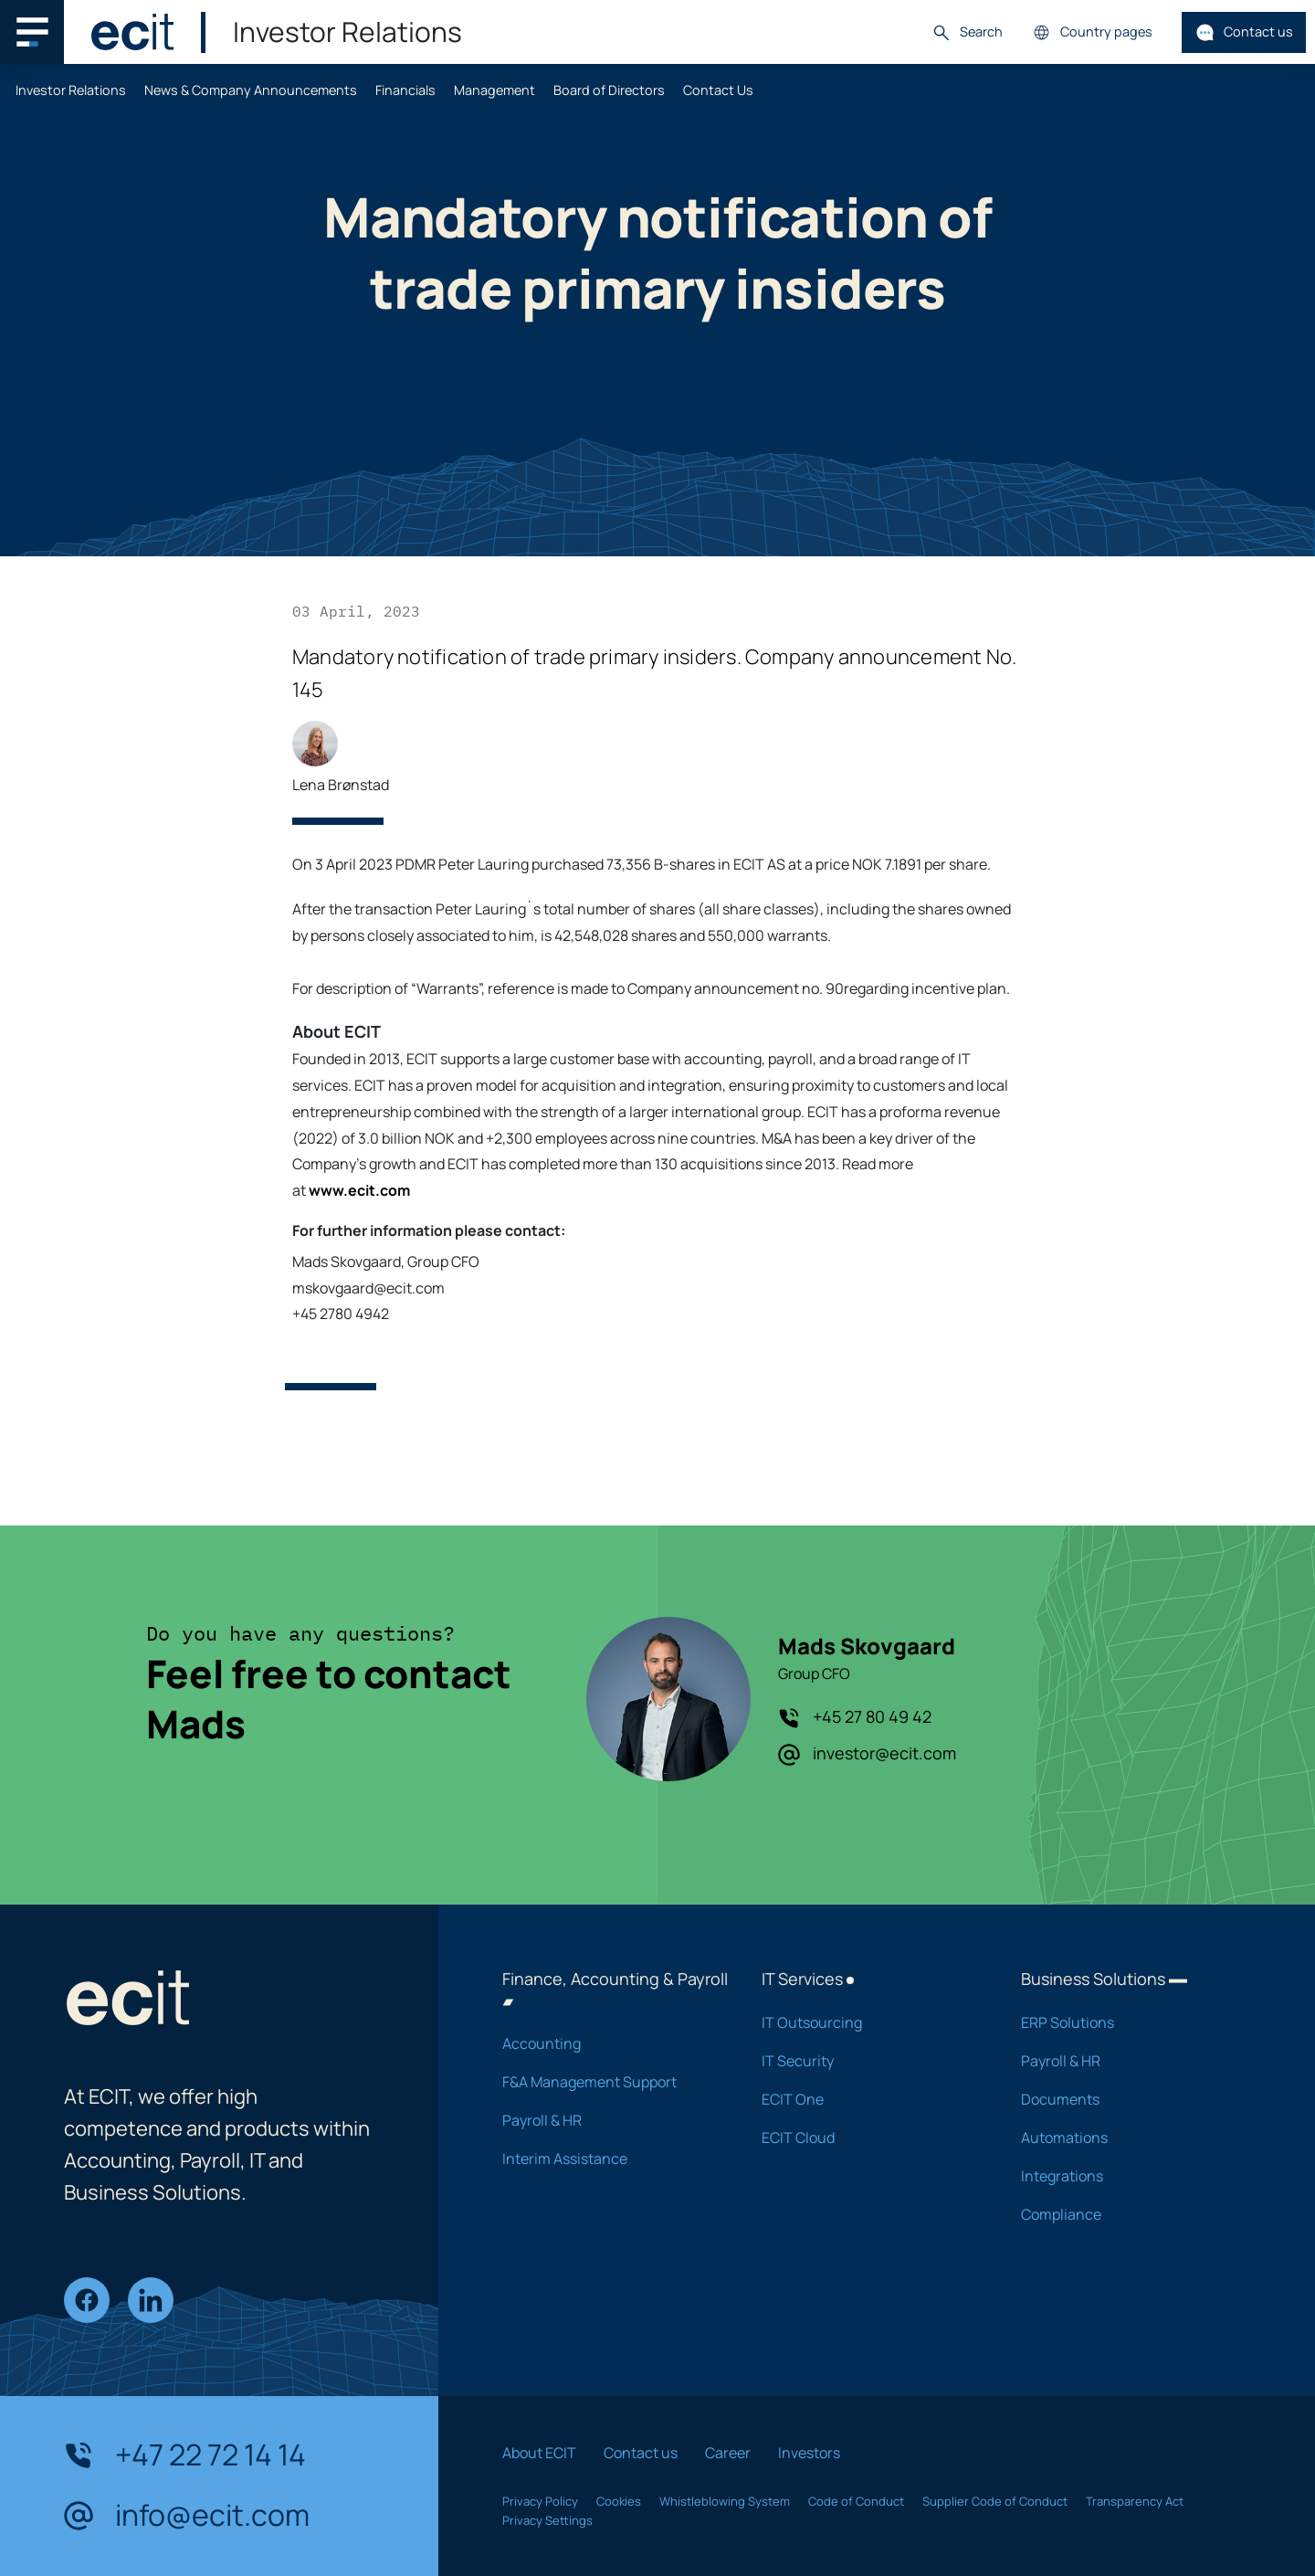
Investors (809, 2453)
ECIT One (867, 2099)
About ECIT (539, 2453)
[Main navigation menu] (32, 32)
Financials (405, 90)
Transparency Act (1135, 2501)
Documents (1127, 2099)
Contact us (1244, 32)
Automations (1127, 2137)
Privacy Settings (547, 2520)
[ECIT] (132, 32)
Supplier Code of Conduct (995, 2501)
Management (494, 90)
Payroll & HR (608, 2120)
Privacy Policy (540, 2501)
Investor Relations (71, 90)
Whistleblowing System (724, 2501)
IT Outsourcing (867, 2022)
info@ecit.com (187, 2516)
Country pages (1092, 32)
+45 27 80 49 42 (854, 1717)
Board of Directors (609, 90)
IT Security (867, 2061)
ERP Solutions (1127, 2022)
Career (728, 2453)
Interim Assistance (608, 2158)
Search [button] (967, 32)
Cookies (618, 2501)
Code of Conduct (856, 2501)
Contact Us (718, 90)
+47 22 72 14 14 (185, 2455)
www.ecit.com (359, 1190)
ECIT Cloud (867, 2137)
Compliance (1127, 2214)
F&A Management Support (608, 2082)
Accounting (608, 2043)
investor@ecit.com (867, 1754)
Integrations (1127, 2176)
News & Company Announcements (250, 90)
